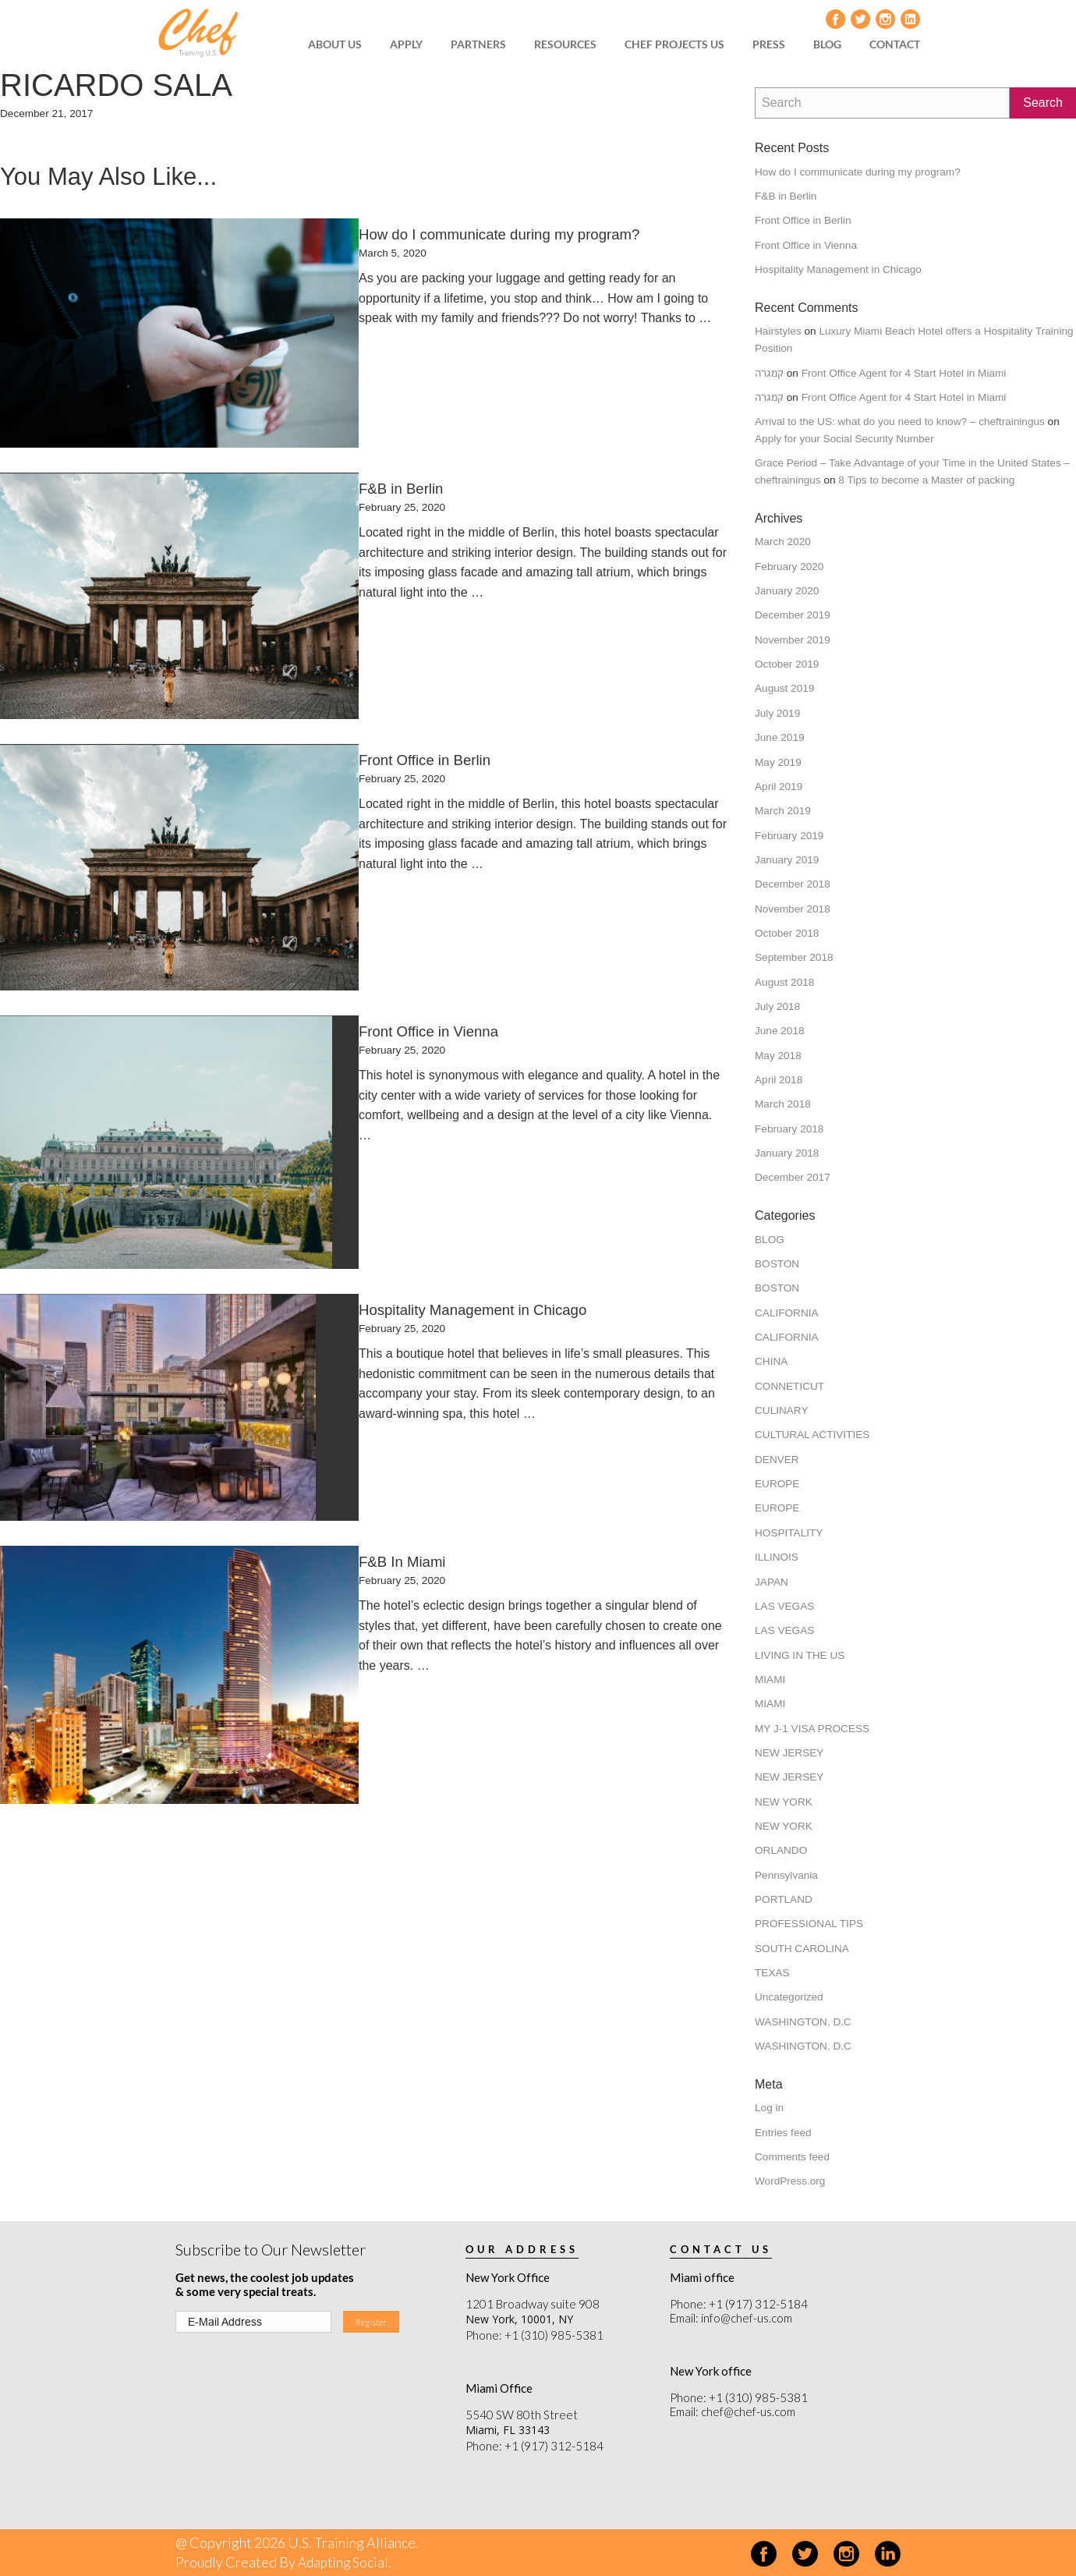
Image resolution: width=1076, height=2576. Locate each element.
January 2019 (787, 860)
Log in (769, 2108)
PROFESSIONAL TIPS (809, 1923)
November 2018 (792, 909)
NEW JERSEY (789, 1753)
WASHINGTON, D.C (803, 2022)
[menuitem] (340, 44)
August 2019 (784, 688)
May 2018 (778, 1055)
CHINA (771, 1361)
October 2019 (787, 664)
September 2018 (794, 957)
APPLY (406, 44)
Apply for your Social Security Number (844, 439)
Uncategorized (789, 1997)
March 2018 (783, 1104)
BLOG (827, 44)
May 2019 (778, 762)
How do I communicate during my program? (858, 172)
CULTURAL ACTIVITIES (812, 1434)
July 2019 (777, 713)
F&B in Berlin (785, 196)
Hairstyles (778, 331)
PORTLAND (783, 1899)
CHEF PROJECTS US (674, 44)
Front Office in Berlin (803, 220)
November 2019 (792, 640)
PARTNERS (478, 44)
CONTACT (894, 44)
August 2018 (784, 982)
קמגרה (769, 373)
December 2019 (792, 615)
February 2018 (789, 1129)
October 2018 (787, 933)
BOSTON (777, 1264)
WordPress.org (790, 2181)
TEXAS (772, 1973)
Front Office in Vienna (806, 245)
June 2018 (780, 1030)
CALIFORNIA (787, 1313)
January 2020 (787, 591)
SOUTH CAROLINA (802, 1948)
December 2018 (792, 884)
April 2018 (778, 1080)
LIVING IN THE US (799, 1655)
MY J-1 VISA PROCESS (812, 1728)
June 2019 (780, 737)
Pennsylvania (786, 1875)
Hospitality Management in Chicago (838, 269)
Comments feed (792, 2157)
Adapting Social (345, 2562)
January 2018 (787, 1153)
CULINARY (782, 1410)
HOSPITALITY (789, 1533)
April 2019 (778, 786)
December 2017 (792, 1177)
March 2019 (783, 811)
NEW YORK (783, 1802)
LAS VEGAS (784, 1606)
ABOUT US (335, 44)
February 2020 (789, 566)
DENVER (777, 1459)
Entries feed (783, 2132)
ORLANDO (781, 1850)
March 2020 (783, 541)
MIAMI (770, 1679)
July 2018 (777, 1006)
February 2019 (789, 836)
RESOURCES (565, 44)
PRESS (768, 44)
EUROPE (777, 1484)
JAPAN (771, 1582)
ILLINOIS (776, 1557)
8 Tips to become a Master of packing (926, 480)
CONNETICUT (789, 1386)
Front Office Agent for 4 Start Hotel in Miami (904, 373)
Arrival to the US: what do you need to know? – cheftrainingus (900, 421)
